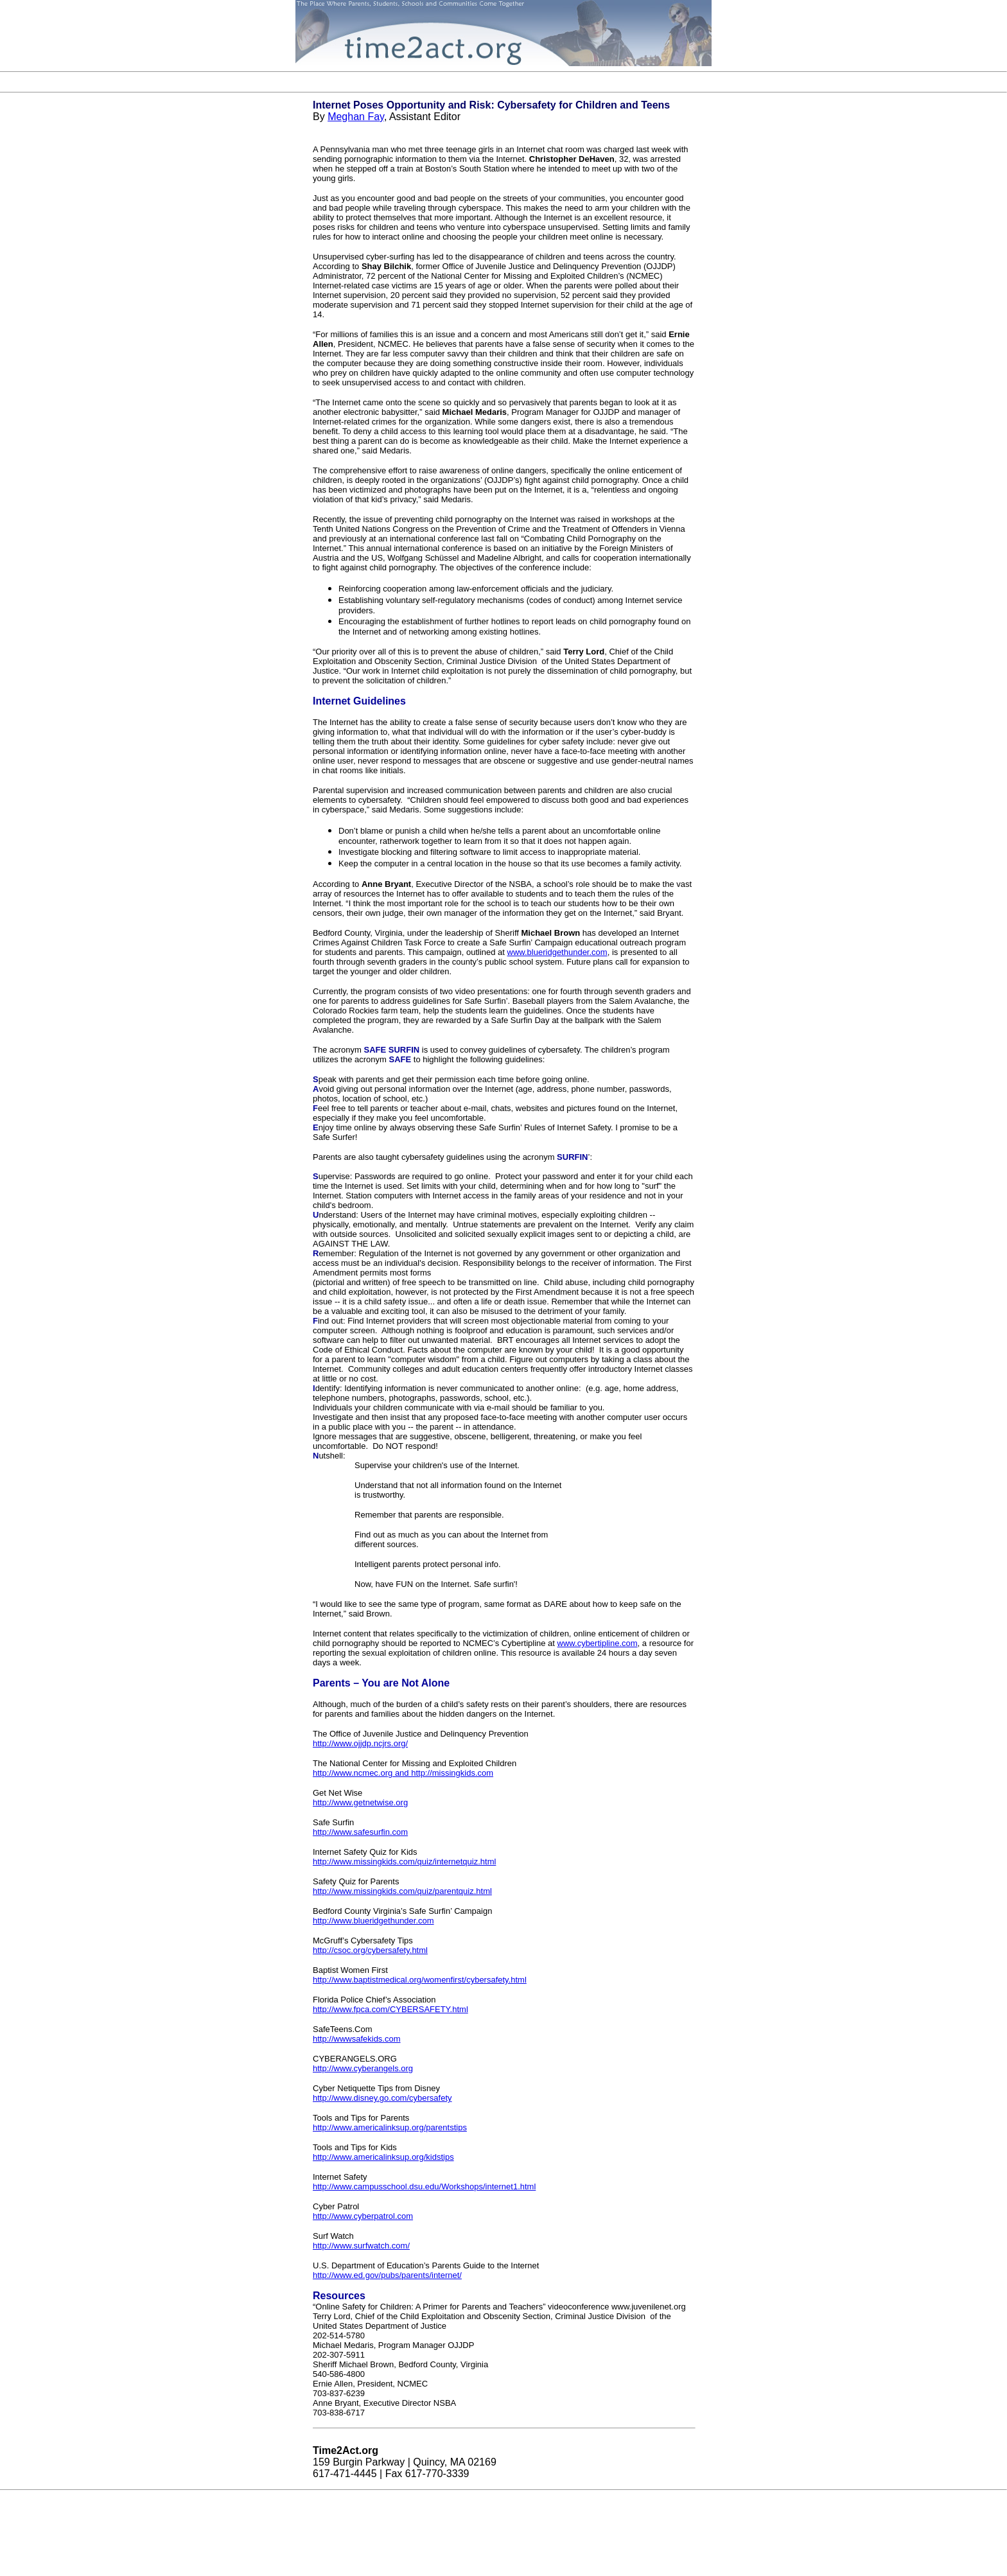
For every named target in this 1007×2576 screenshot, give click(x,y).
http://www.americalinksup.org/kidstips (383, 2157)
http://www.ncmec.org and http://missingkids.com (403, 1773)
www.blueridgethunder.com (557, 952)
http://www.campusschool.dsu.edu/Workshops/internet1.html (424, 2186)
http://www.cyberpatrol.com (363, 2216)
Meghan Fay (356, 116)
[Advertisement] (503, 82)
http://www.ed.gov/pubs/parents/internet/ (387, 2275)
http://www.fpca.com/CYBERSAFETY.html (390, 2009)
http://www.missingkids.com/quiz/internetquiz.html (404, 1861)
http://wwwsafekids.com (357, 2039)
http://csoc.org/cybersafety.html (370, 1950)
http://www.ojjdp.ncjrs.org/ (360, 1743)
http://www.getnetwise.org (360, 1802)
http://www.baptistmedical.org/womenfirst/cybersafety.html (420, 1980)
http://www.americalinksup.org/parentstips (390, 2127)
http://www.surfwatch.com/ (361, 2245)
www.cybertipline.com (597, 1643)
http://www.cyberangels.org (363, 2068)
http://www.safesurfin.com (360, 1832)
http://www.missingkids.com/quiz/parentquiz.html (402, 1891)
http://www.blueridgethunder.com (373, 1920)
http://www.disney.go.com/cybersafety (382, 2098)
